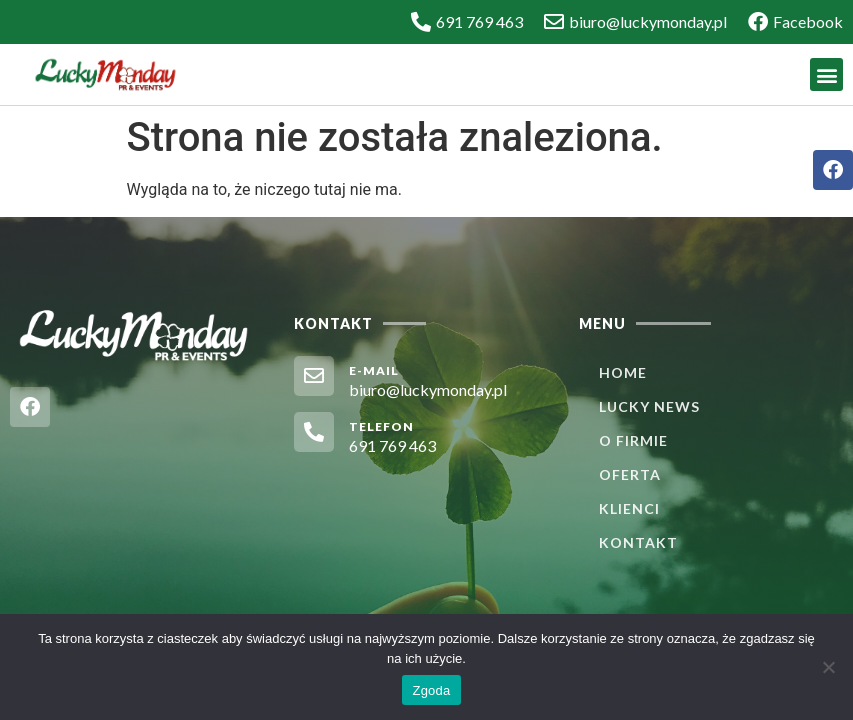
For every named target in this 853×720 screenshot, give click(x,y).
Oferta (630, 474)
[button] (826, 74)
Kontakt (638, 542)
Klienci (629, 508)
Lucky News (649, 406)
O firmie (633, 440)
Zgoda (431, 690)
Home (623, 372)
